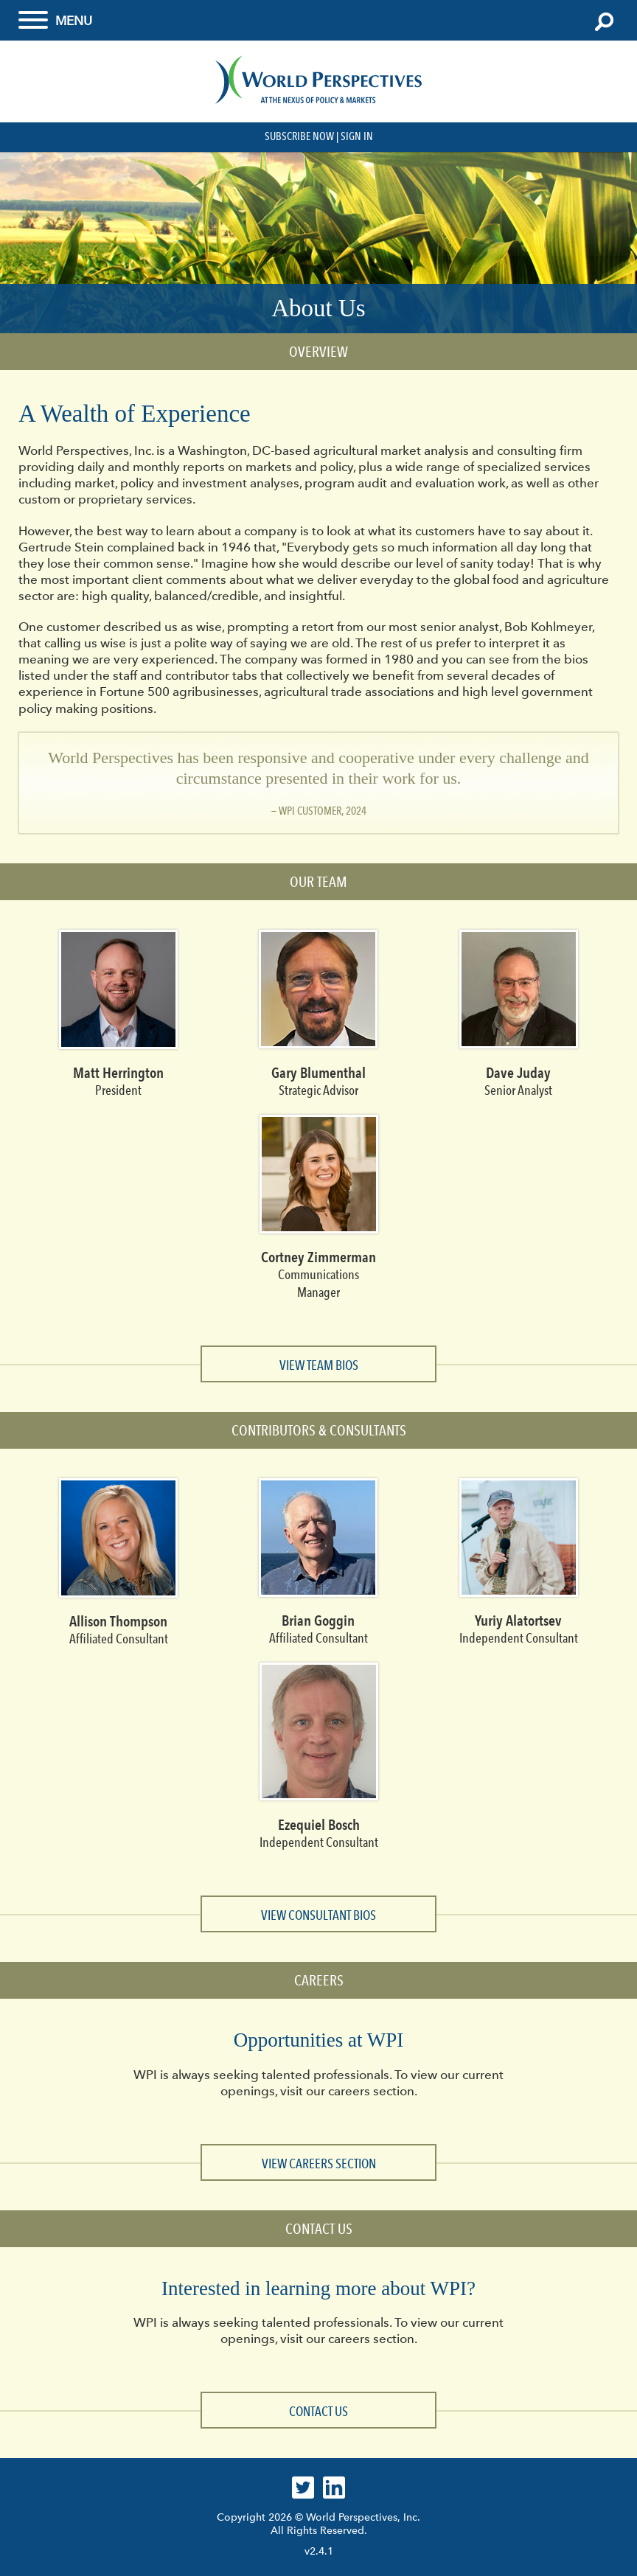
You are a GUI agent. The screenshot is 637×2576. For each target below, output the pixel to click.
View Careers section (319, 2164)
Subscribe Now (299, 136)
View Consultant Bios (318, 1915)
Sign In (357, 136)
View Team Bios (318, 1365)
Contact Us (318, 2411)
